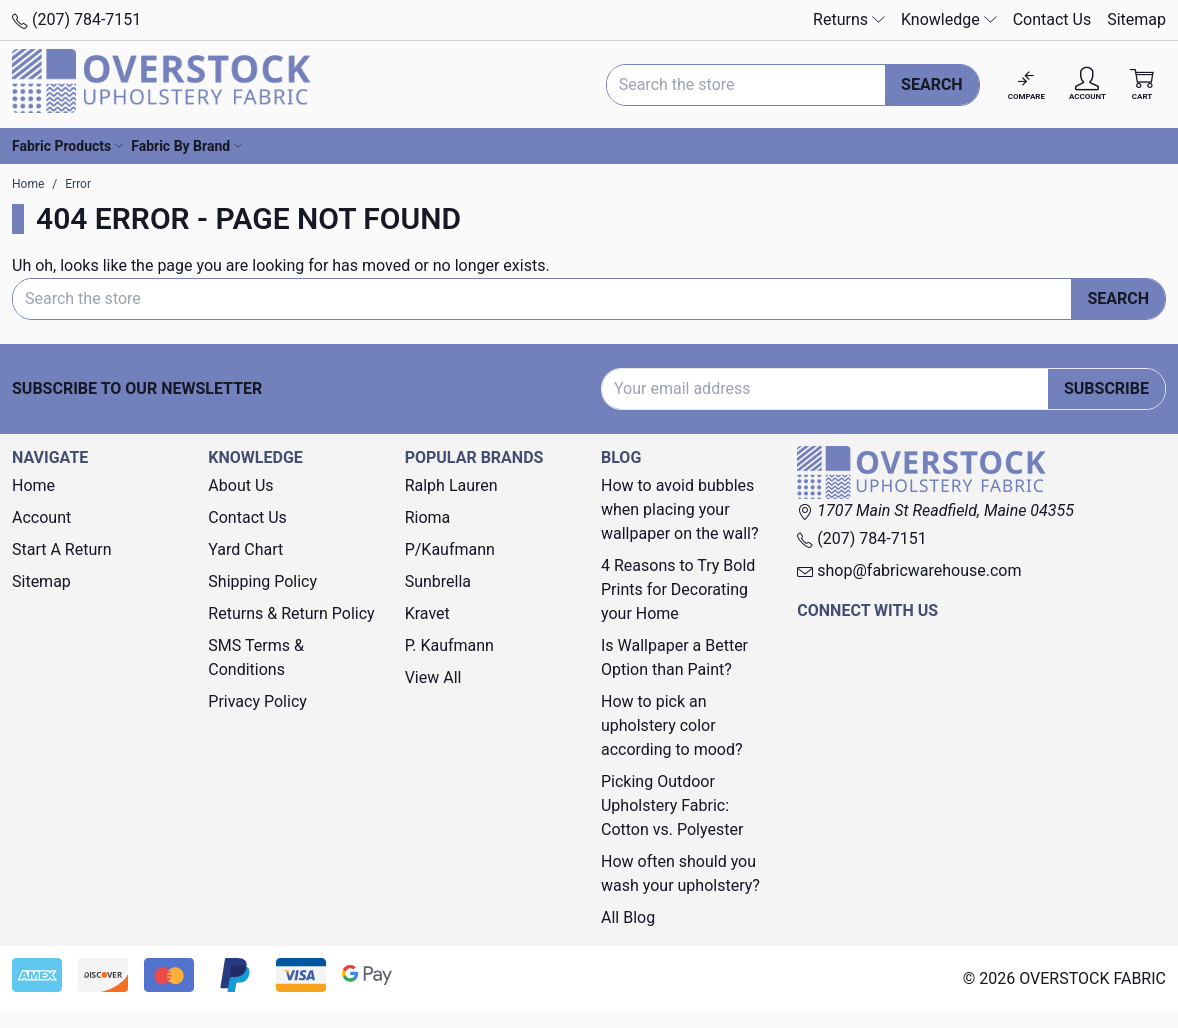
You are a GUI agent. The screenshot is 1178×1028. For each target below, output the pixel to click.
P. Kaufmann (449, 645)
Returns (849, 19)
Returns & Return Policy (291, 613)
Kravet (427, 613)
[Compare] (1026, 84)
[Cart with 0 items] (1142, 84)
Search (932, 84)
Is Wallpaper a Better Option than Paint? (674, 657)
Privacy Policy (257, 701)
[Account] (1087, 84)
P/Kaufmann (450, 549)
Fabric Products (67, 146)
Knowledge (949, 19)
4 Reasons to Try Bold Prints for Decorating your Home (678, 589)
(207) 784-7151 (76, 19)
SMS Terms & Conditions (256, 657)
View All (433, 677)
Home (33, 485)
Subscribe (1106, 388)
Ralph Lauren (451, 485)
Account (41, 517)
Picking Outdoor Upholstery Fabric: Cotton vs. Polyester (672, 805)
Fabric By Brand (186, 146)
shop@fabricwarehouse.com (909, 570)
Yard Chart (245, 549)
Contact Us (1052, 19)
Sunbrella (438, 581)
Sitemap (1136, 19)
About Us (240, 485)
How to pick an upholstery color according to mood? (672, 725)
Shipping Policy (262, 581)
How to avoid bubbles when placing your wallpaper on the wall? (680, 509)
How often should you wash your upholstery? (680, 873)
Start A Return (62, 549)
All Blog (628, 917)
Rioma (428, 517)
